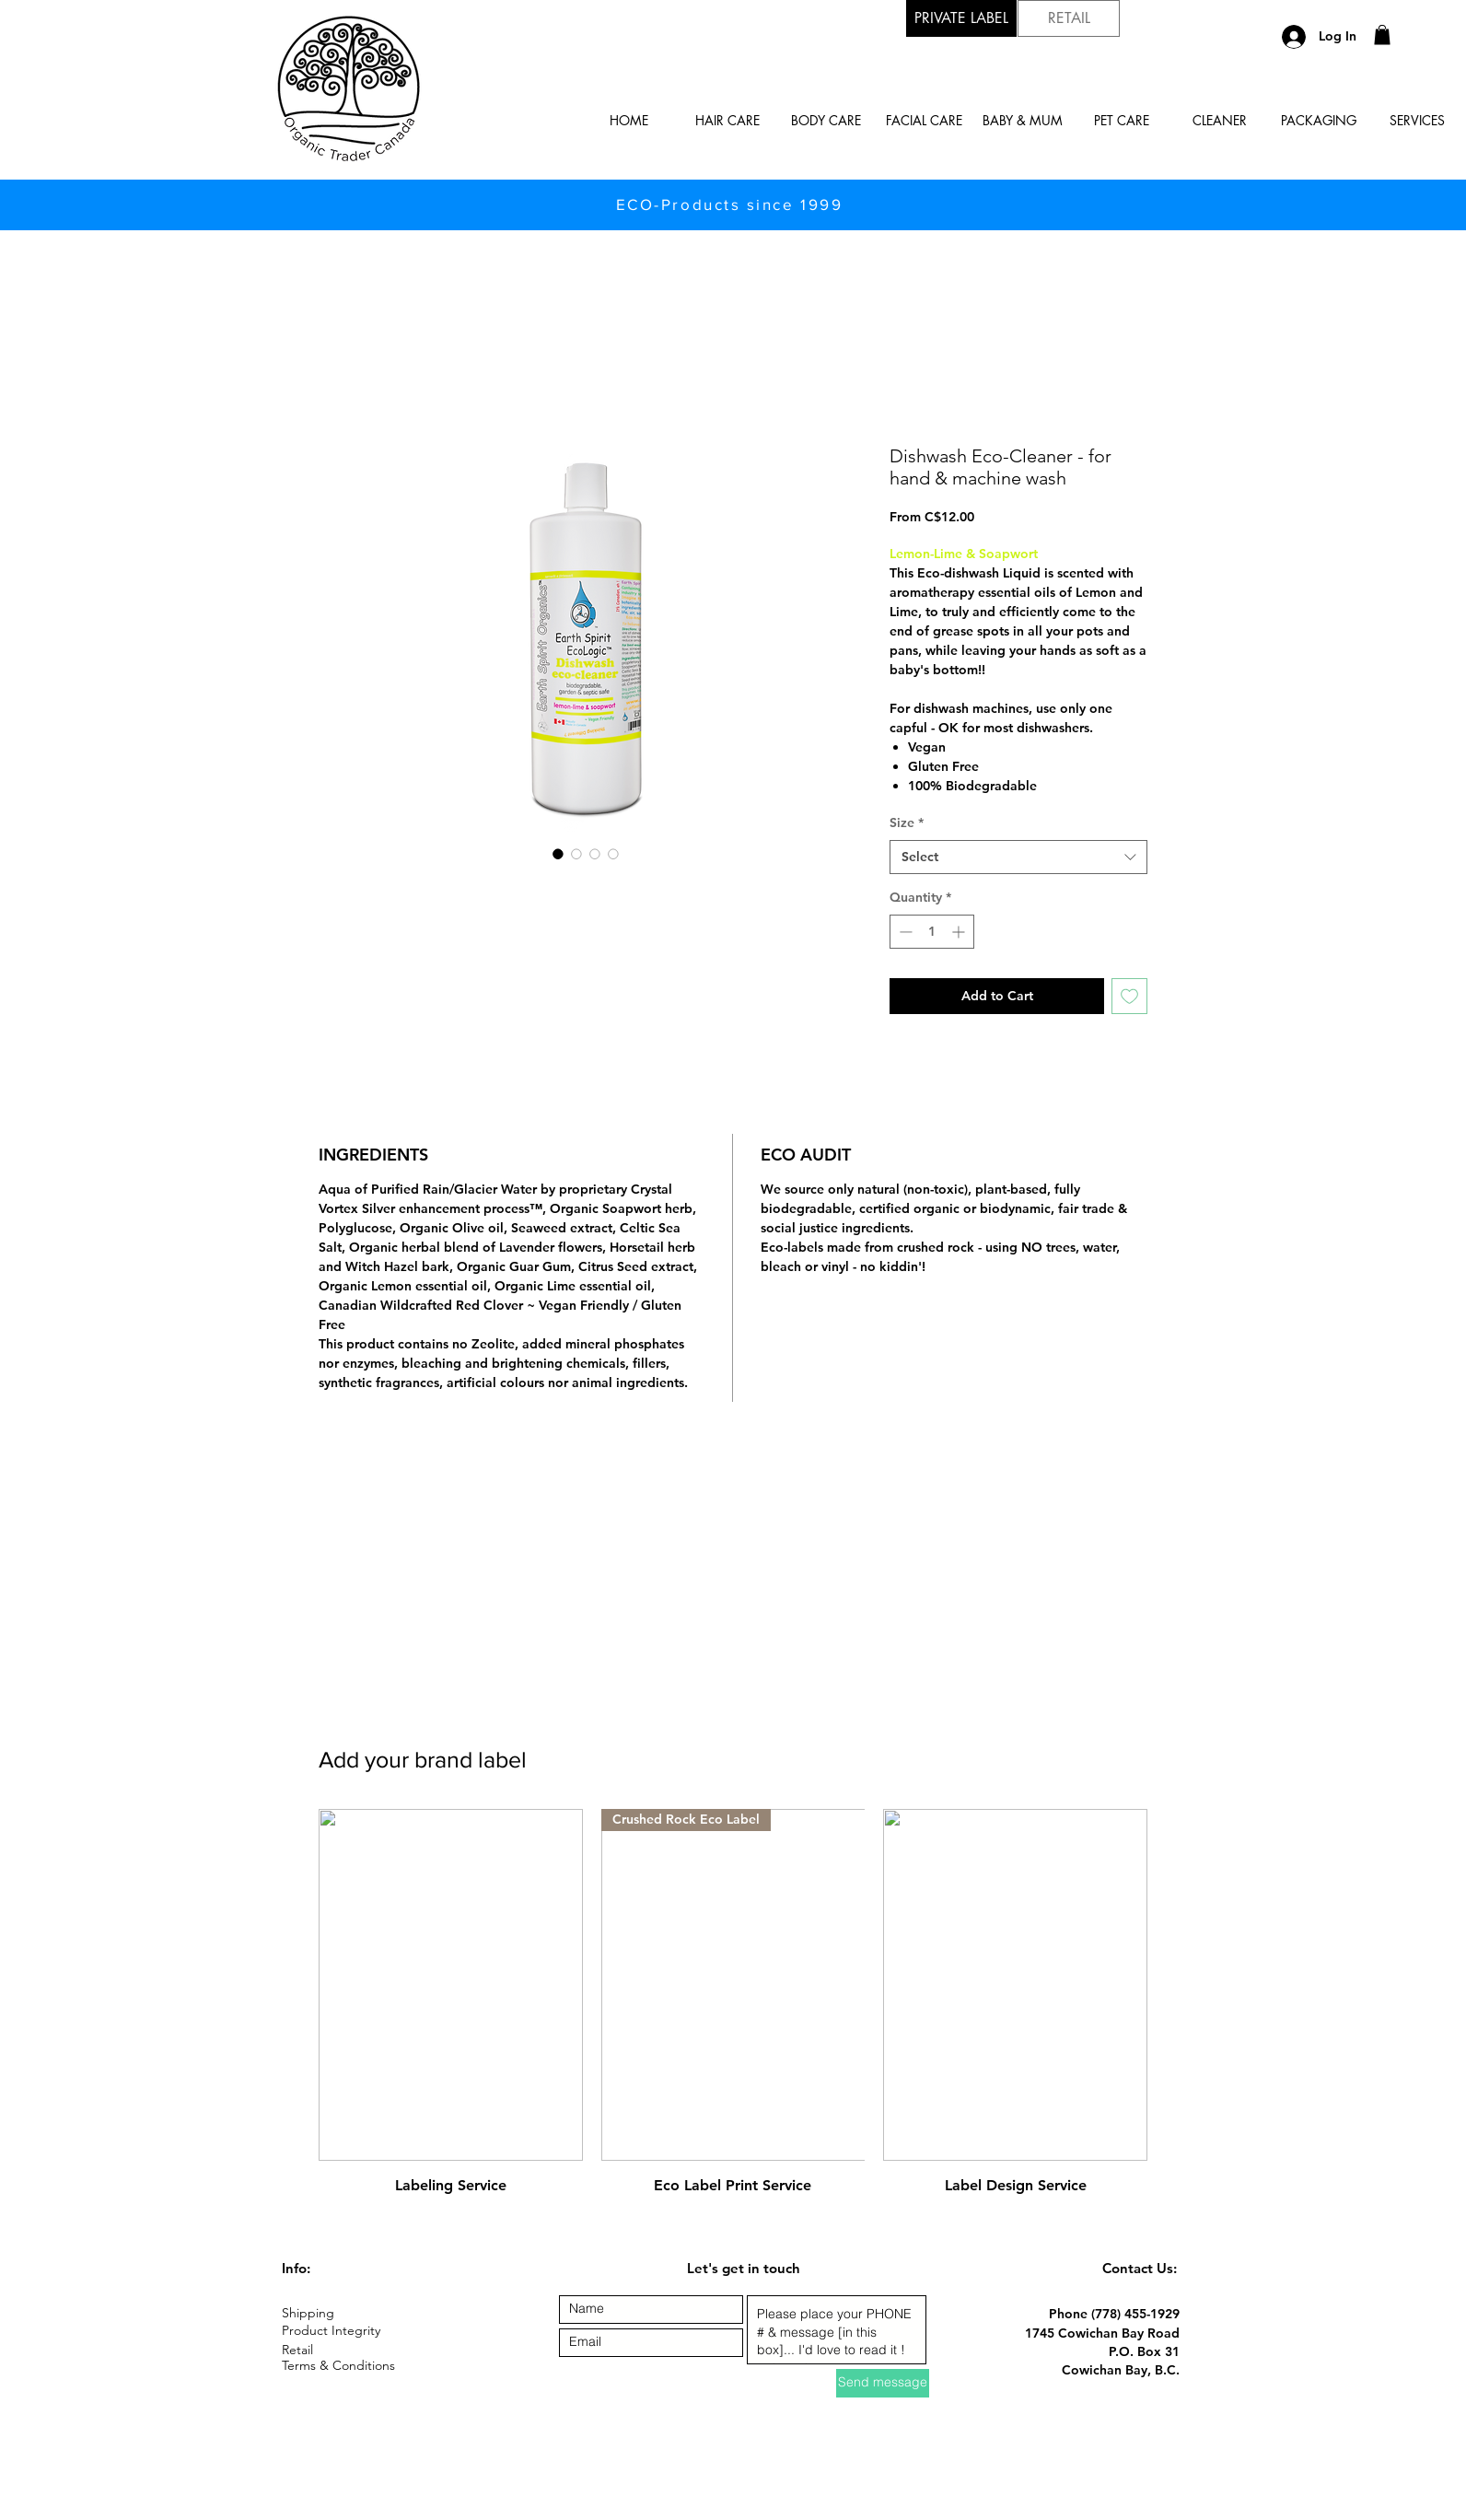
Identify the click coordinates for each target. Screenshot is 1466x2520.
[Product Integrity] (347, 2331)
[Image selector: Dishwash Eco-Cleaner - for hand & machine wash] (558, 854)
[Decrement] (903, 932)
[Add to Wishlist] (1129, 996)
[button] (1382, 35)
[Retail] (298, 2351)
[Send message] (882, 2383)
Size (907, 822)
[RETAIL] (1069, 18)
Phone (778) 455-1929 (1114, 2313)
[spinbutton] (931, 932)
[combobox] (1018, 857)
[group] (733, 2003)
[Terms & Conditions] (347, 2366)
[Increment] (960, 932)
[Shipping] (347, 2314)
